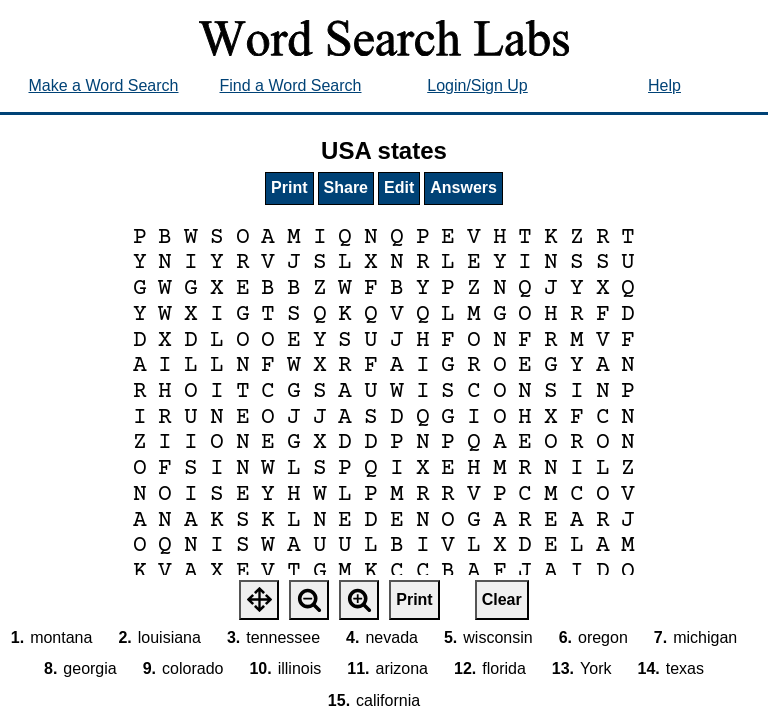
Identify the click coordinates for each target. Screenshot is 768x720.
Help (664, 85)
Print (289, 187)
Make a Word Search (104, 85)
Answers (463, 187)
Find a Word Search (291, 85)
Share (346, 187)
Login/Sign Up (477, 85)
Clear (502, 599)
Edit (399, 187)
